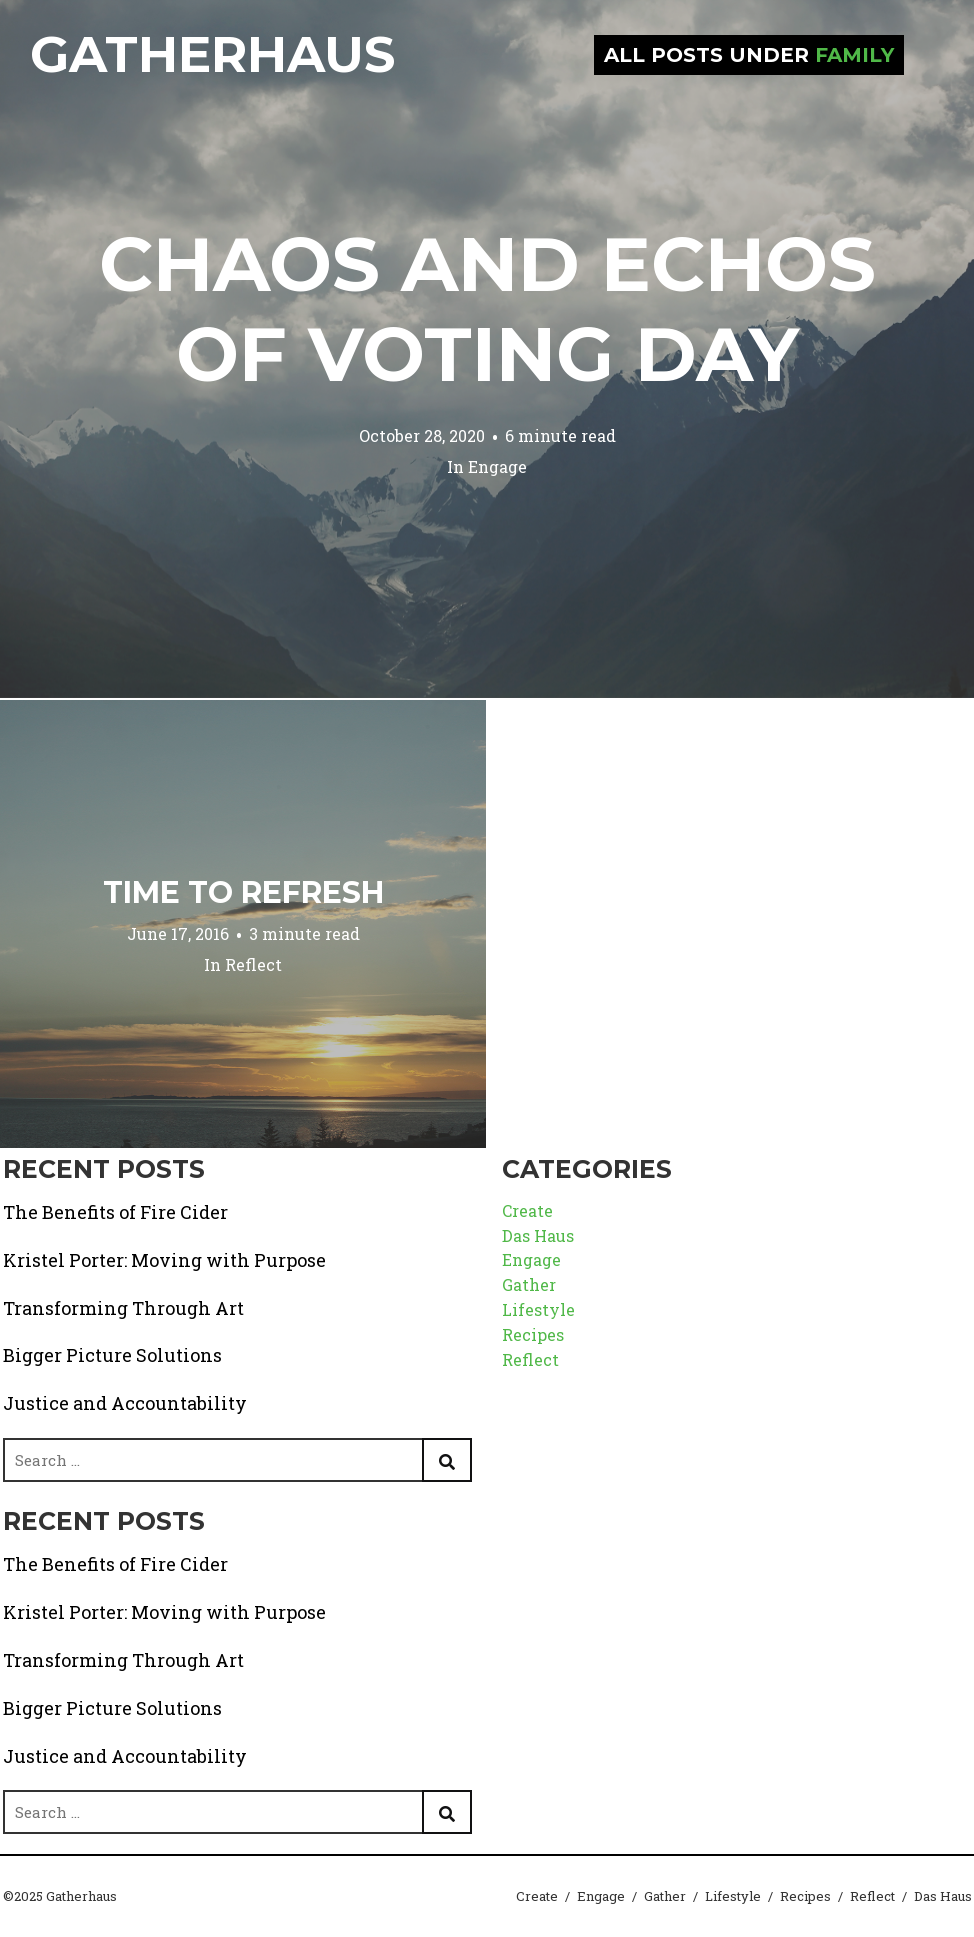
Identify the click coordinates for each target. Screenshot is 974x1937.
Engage (497, 466)
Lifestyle (538, 1309)
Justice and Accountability (125, 1403)
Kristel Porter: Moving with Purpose (164, 1260)
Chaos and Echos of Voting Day (487, 309)
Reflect (253, 964)
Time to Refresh (243, 892)
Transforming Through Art (123, 1308)
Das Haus (538, 1235)
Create (527, 1210)
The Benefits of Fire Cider (115, 1212)
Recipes (533, 1334)
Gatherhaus (212, 54)
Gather (529, 1284)
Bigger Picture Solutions (112, 1355)
